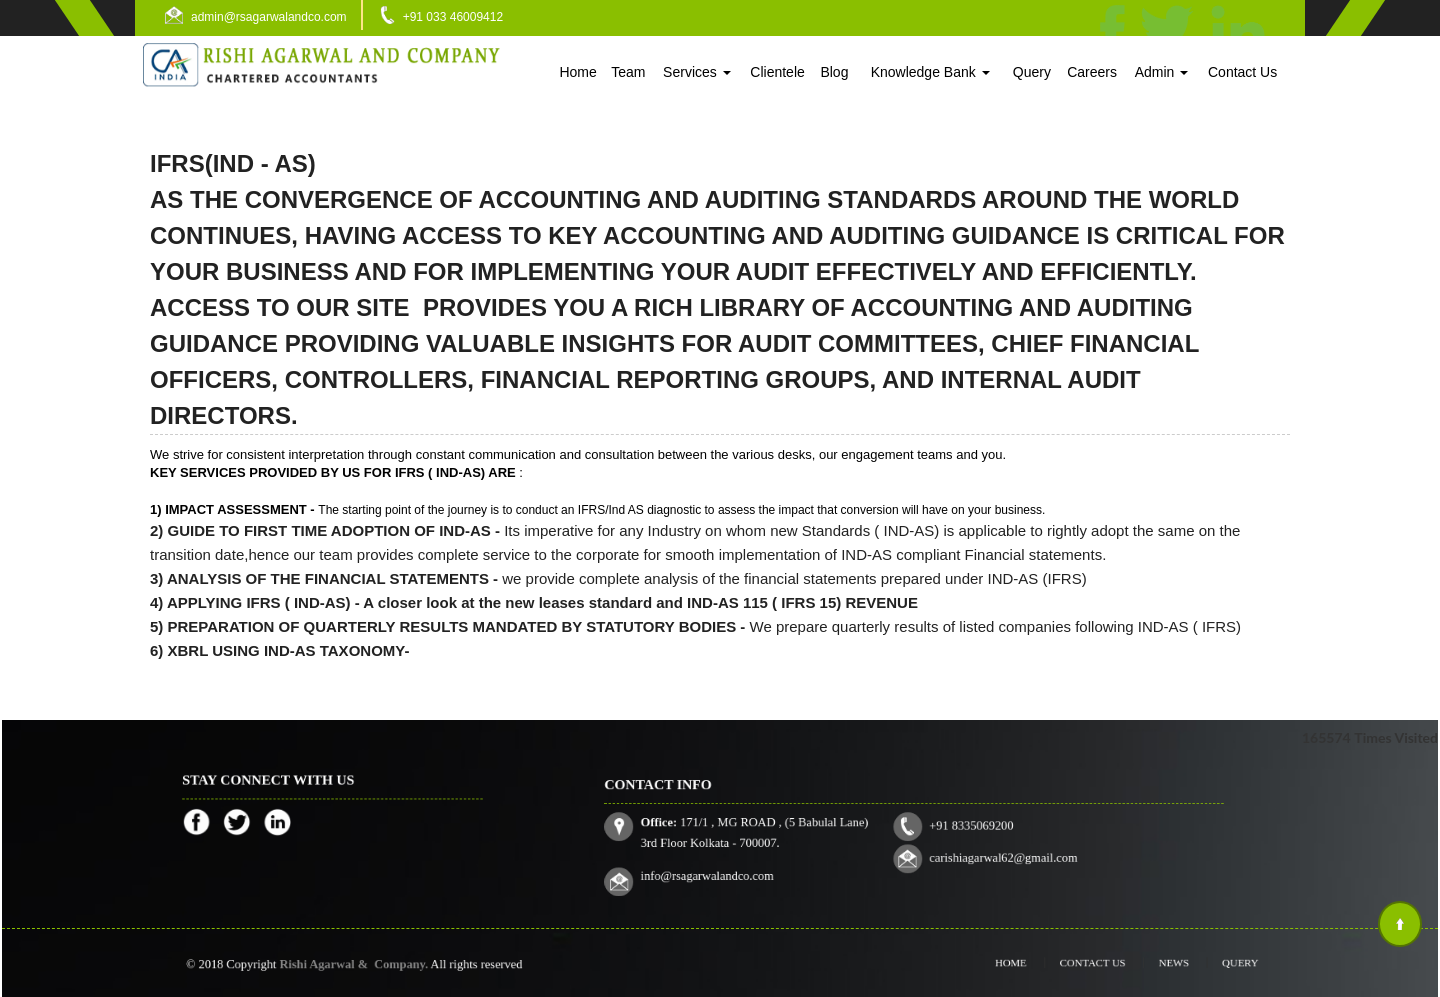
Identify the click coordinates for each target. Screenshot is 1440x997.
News (1161, 963)
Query (1032, 72)
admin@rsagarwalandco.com (269, 17)
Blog (834, 72)
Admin (1162, 72)
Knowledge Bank (930, 72)
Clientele (777, 72)
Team (628, 72)
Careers (1092, 72)
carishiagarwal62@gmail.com (985, 850)
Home (577, 72)
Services (697, 72)
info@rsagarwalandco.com (748, 864)
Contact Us (1242, 72)
